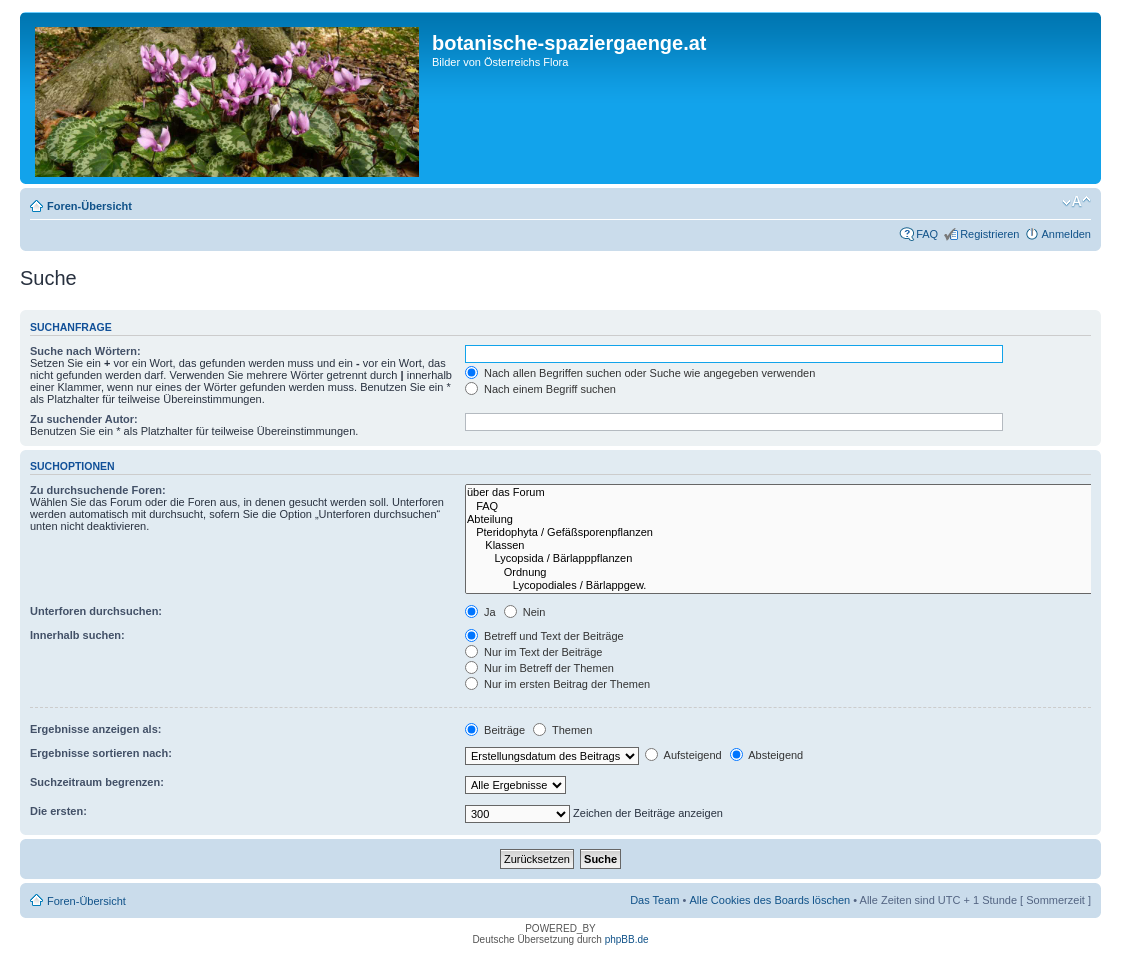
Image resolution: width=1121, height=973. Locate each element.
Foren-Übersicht (89, 206)
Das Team (654, 900)
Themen (562, 730)
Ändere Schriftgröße (1076, 202)
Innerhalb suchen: (77, 635)
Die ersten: (58, 811)
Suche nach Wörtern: (85, 351)
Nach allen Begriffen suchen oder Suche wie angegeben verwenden (640, 373)
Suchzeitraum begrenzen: (97, 782)
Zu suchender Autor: (84, 419)
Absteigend (767, 755)
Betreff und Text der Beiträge (544, 636)
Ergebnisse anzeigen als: (95, 729)
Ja (480, 612)
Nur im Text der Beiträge (533, 652)
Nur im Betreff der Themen (539, 668)
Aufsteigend (683, 755)
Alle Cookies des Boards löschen (769, 900)
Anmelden (1066, 234)
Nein (525, 612)
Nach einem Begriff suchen (540, 389)
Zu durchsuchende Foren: (98, 490)
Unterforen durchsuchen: (96, 611)
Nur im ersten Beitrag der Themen (557, 684)
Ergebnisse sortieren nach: (101, 753)
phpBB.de (627, 939)
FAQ (927, 234)
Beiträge (495, 730)
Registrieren (989, 234)
